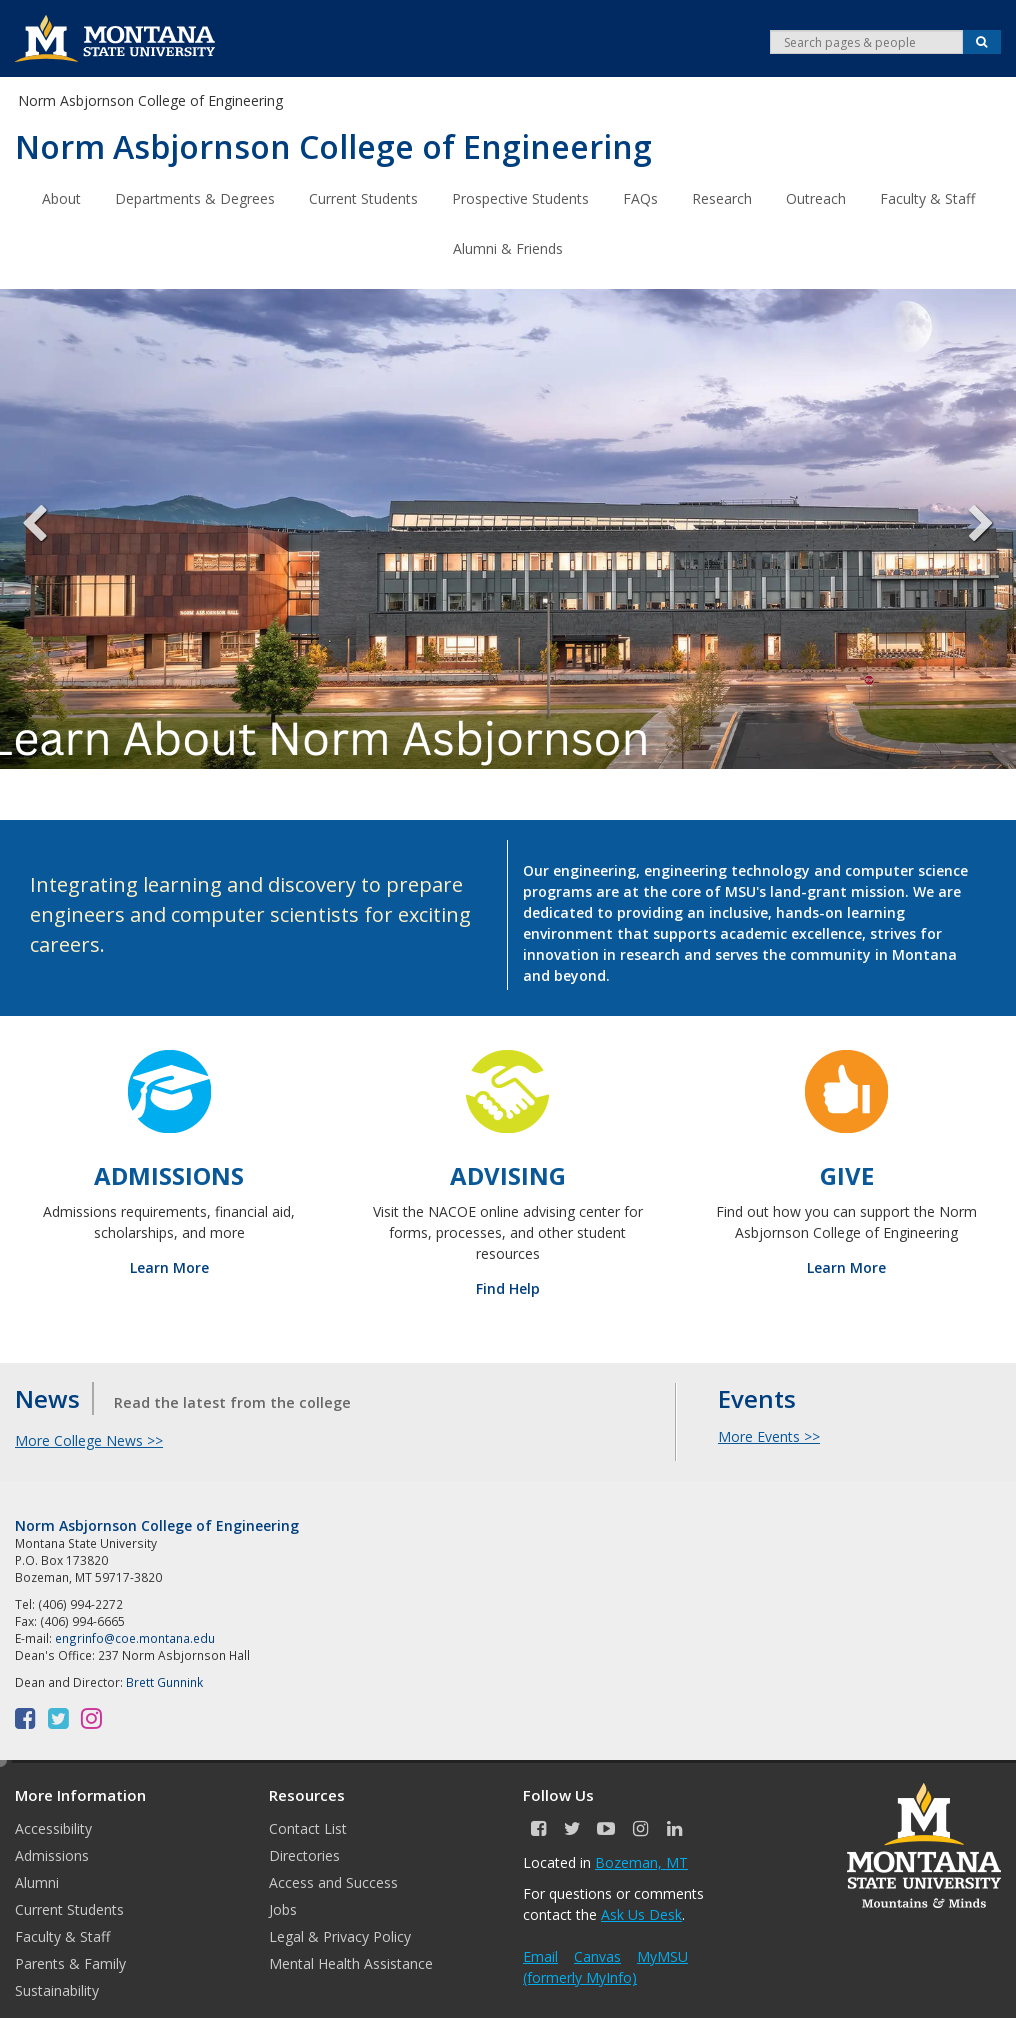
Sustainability (57, 1989)
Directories (304, 1854)
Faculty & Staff (927, 197)
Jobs (283, 1908)
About (61, 197)
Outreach (816, 197)
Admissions (52, 1854)
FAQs (640, 197)
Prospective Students (520, 197)
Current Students (363, 197)
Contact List (308, 1827)
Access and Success (333, 1881)
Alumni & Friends (508, 247)
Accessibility (53, 1827)
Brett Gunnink (164, 1681)
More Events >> (769, 1435)
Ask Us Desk (641, 1913)
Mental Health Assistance (351, 1962)
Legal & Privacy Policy (340, 1935)
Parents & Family (70, 1962)
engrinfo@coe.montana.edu (135, 1637)
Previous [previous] (50, 528)
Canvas (597, 1955)
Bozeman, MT (641, 1861)
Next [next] (966, 528)
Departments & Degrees (195, 197)
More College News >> (89, 1439)
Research (722, 197)
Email (540, 1955)
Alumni (37, 1881)
